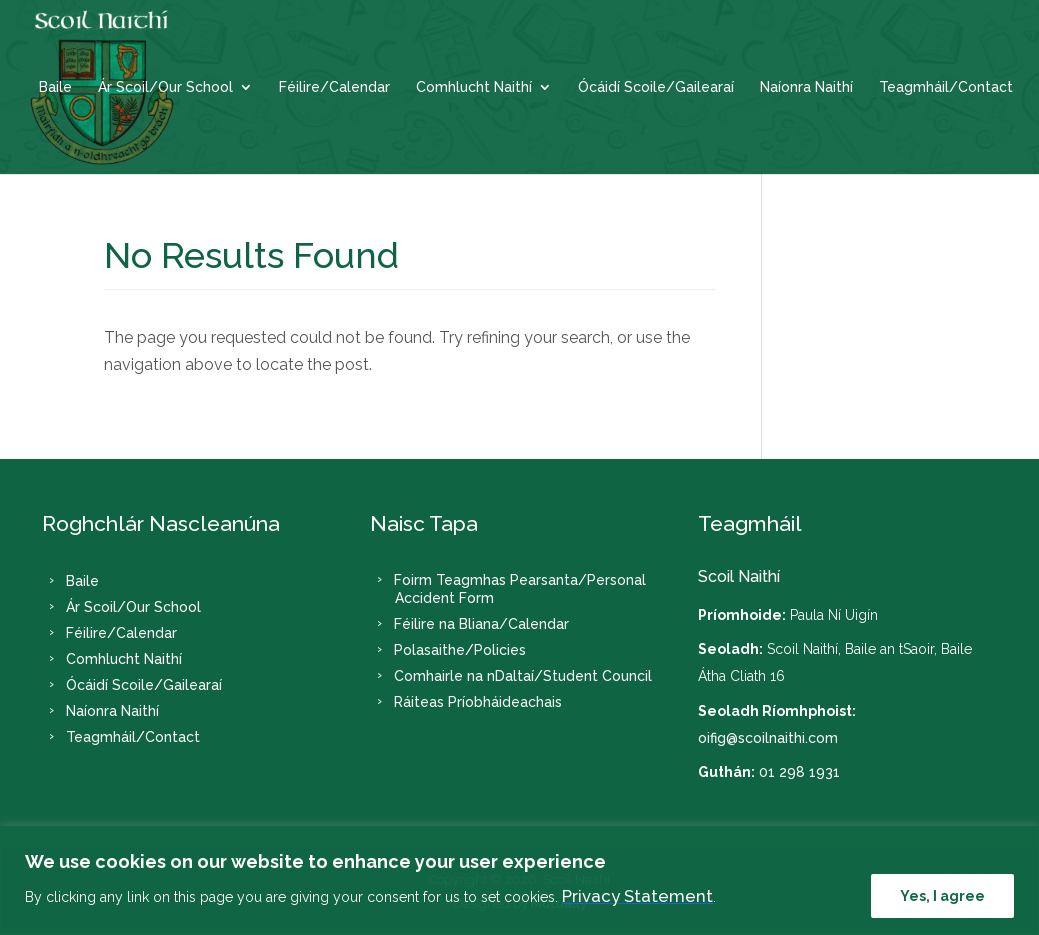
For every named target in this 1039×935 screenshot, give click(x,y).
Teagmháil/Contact (946, 87)
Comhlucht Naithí (474, 87)
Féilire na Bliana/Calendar (481, 624)
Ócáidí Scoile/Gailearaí (656, 87)
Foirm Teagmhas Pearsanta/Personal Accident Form (520, 589)
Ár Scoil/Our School (165, 87)
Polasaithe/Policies (460, 650)
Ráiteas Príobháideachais (478, 702)
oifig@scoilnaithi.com (768, 738)
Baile (55, 87)
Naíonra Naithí (806, 87)
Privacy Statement (637, 896)
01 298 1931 (799, 772)
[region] (519, 880)
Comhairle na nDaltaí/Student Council (523, 676)
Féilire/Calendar (334, 87)
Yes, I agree (942, 896)
